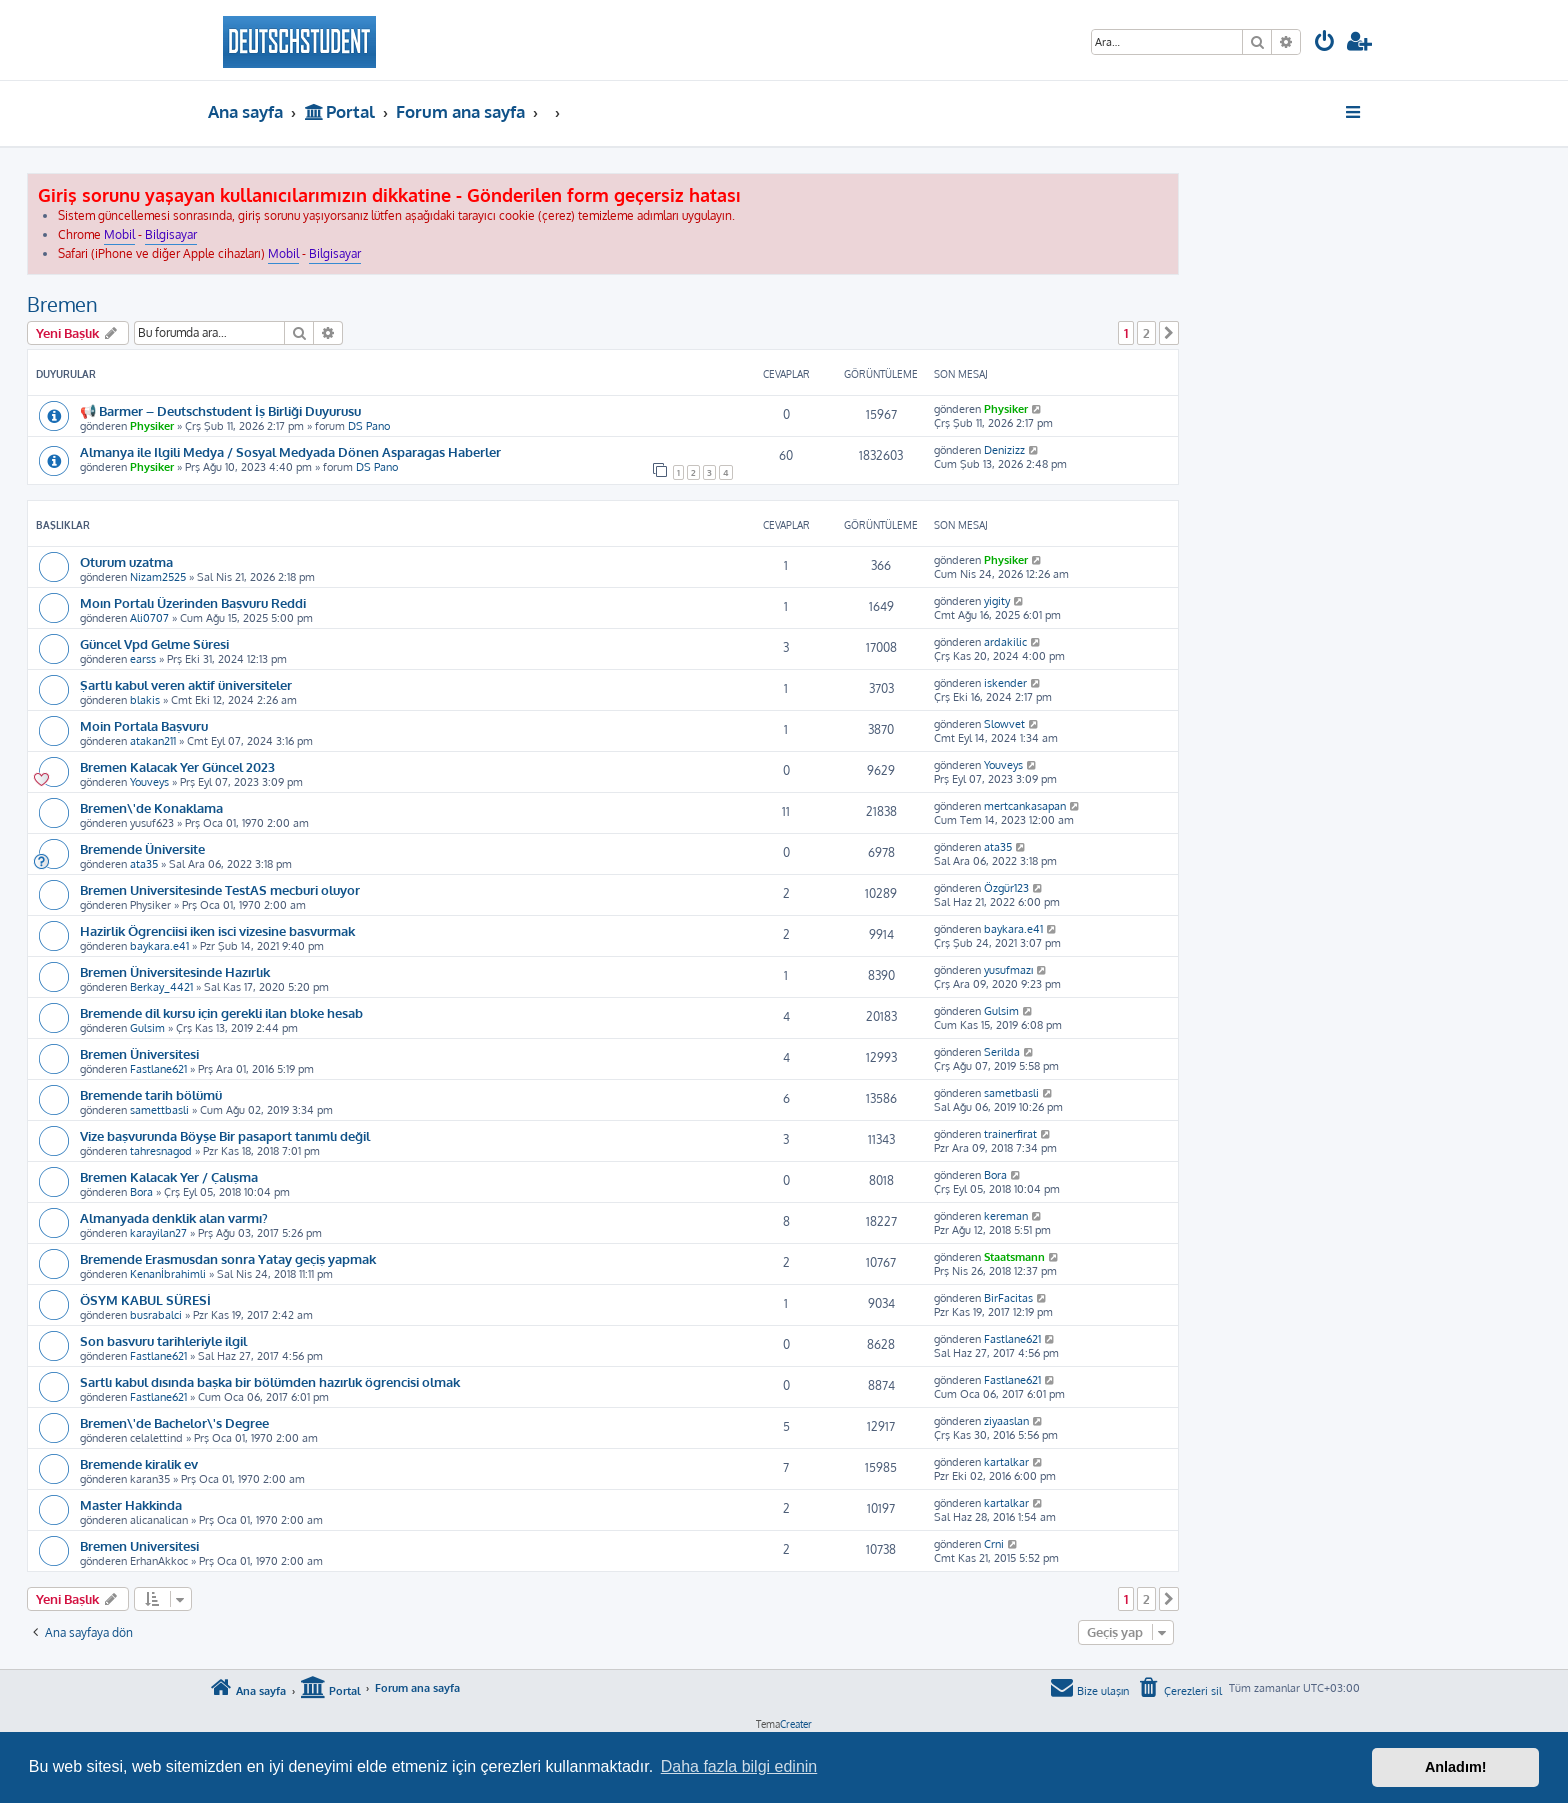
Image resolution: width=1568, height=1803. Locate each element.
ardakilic (1005, 642)
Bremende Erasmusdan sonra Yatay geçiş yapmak (228, 1258)
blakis (145, 700)
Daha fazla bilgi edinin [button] (739, 1766)
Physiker (152, 426)
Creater (796, 1724)
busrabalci (156, 1315)
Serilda (1002, 1052)
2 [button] (1146, 333)
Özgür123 (1006, 888)
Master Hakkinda (131, 1504)
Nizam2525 (158, 577)
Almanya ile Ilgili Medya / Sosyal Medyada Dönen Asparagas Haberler (290, 451)
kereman (1006, 1216)
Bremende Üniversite (142, 848)
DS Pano (369, 426)
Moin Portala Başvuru (144, 725)
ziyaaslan (1006, 1421)
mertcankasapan (1025, 806)
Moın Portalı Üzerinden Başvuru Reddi (193, 602)
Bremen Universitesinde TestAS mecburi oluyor (220, 889)
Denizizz (1004, 450)
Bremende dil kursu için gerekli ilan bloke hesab (221, 1012)
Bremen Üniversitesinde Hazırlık (175, 971)
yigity (997, 601)
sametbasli (1011, 1093)
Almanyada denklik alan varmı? (174, 1217)
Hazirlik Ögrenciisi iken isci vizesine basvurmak (217, 930)
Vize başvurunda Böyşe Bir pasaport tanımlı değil (225, 1135)
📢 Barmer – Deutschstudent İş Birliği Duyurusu (220, 410)
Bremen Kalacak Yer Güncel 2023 (177, 766)
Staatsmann (1014, 1257)
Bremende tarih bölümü (151, 1094)
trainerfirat (1010, 1134)
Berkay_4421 (161, 987)
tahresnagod (161, 1151)
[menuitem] (1325, 43)
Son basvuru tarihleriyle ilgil (163, 1340)
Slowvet (1004, 724)
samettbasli (159, 1110)
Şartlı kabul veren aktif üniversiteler (186, 684)
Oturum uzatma (126, 561)
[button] (1169, 333)
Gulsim (147, 1028)
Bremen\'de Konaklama (151, 807)
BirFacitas (1008, 1298)
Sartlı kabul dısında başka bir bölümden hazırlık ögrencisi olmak (270, 1381)
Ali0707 (149, 618)
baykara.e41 (159, 946)
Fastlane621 (158, 1069)
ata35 (144, 864)
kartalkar (1006, 1462)
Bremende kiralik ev (139, 1463)
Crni (994, 1544)
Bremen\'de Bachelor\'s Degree (174, 1422)
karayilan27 (158, 1233)
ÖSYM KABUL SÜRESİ (145, 1299)
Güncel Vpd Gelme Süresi (154, 643)
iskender (1005, 683)
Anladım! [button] (1456, 1767)
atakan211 (153, 741)
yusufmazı (1008, 970)
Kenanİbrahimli (168, 1274)
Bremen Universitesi (139, 1545)
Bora (141, 1192)
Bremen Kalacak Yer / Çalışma (169, 1176)
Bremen (62, 304)
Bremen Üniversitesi (139, 1053)
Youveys (149, 782)
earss (143, 659)
